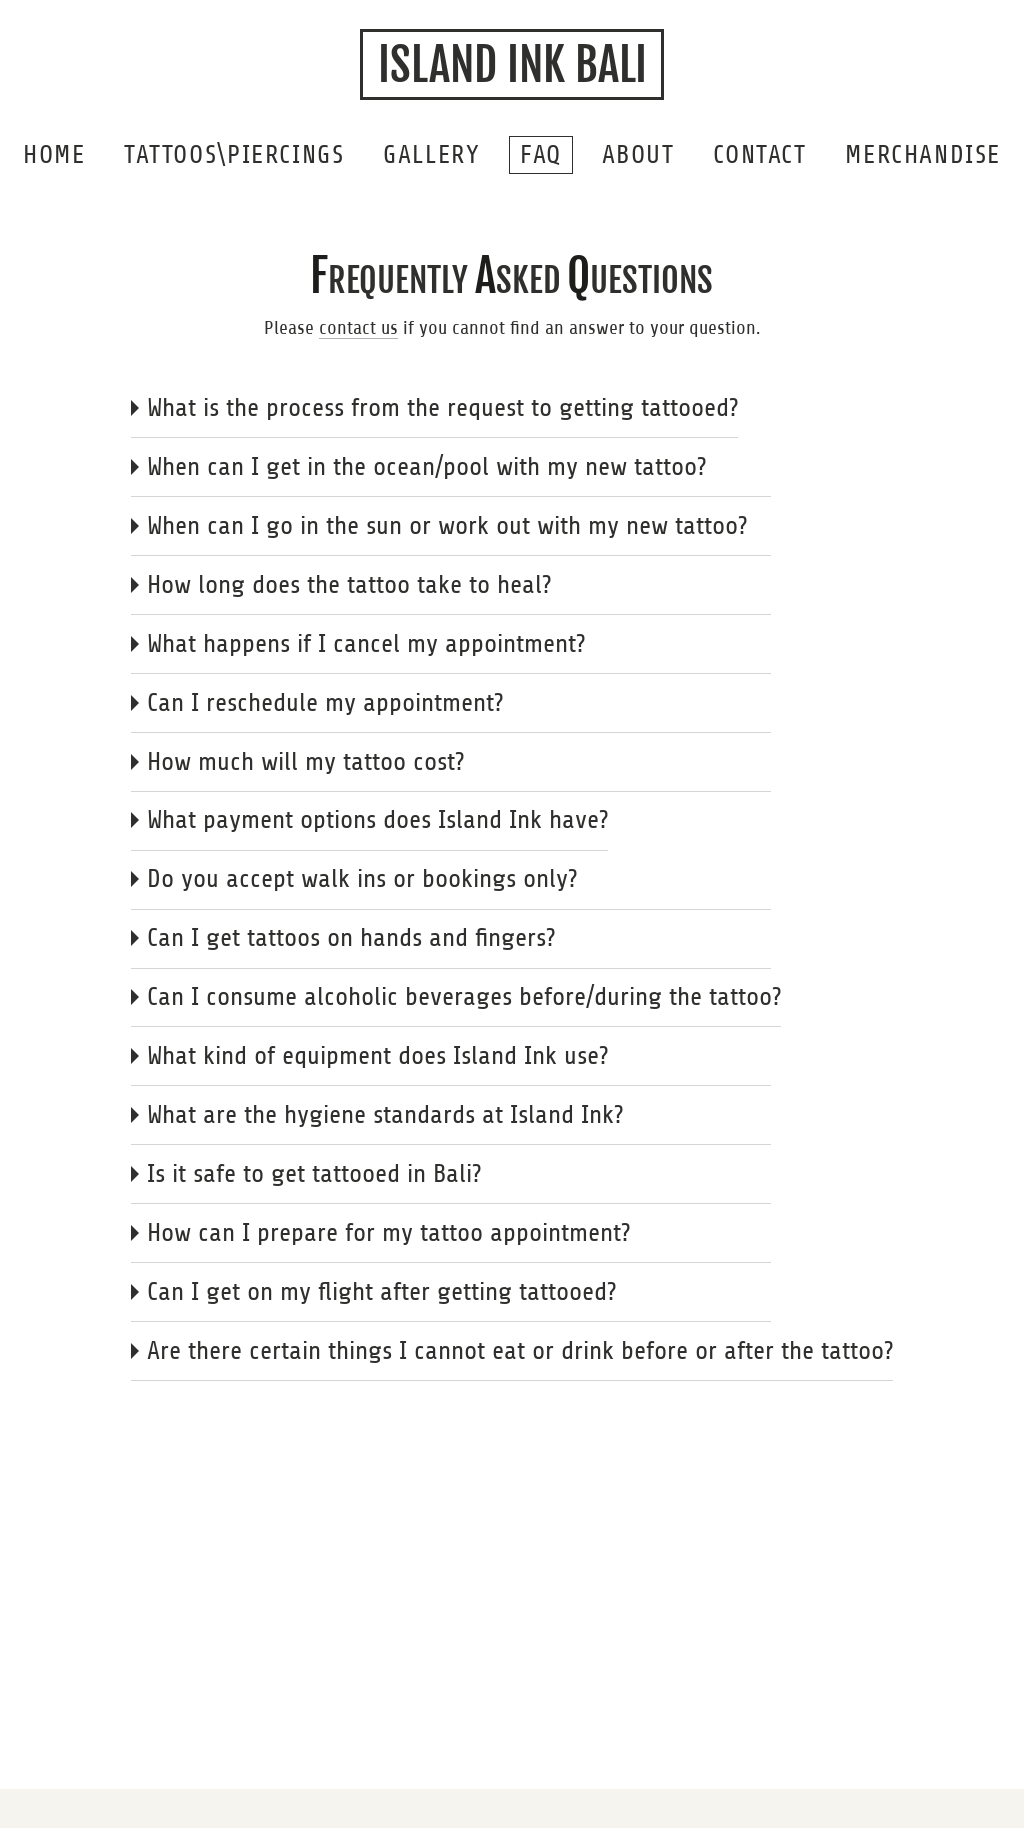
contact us (358, 327)
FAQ (541, 154)
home (54, 154)
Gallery (431, 154)
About (638, 154)
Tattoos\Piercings (234, 154)
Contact (759, 154)
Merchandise (923, 154)
